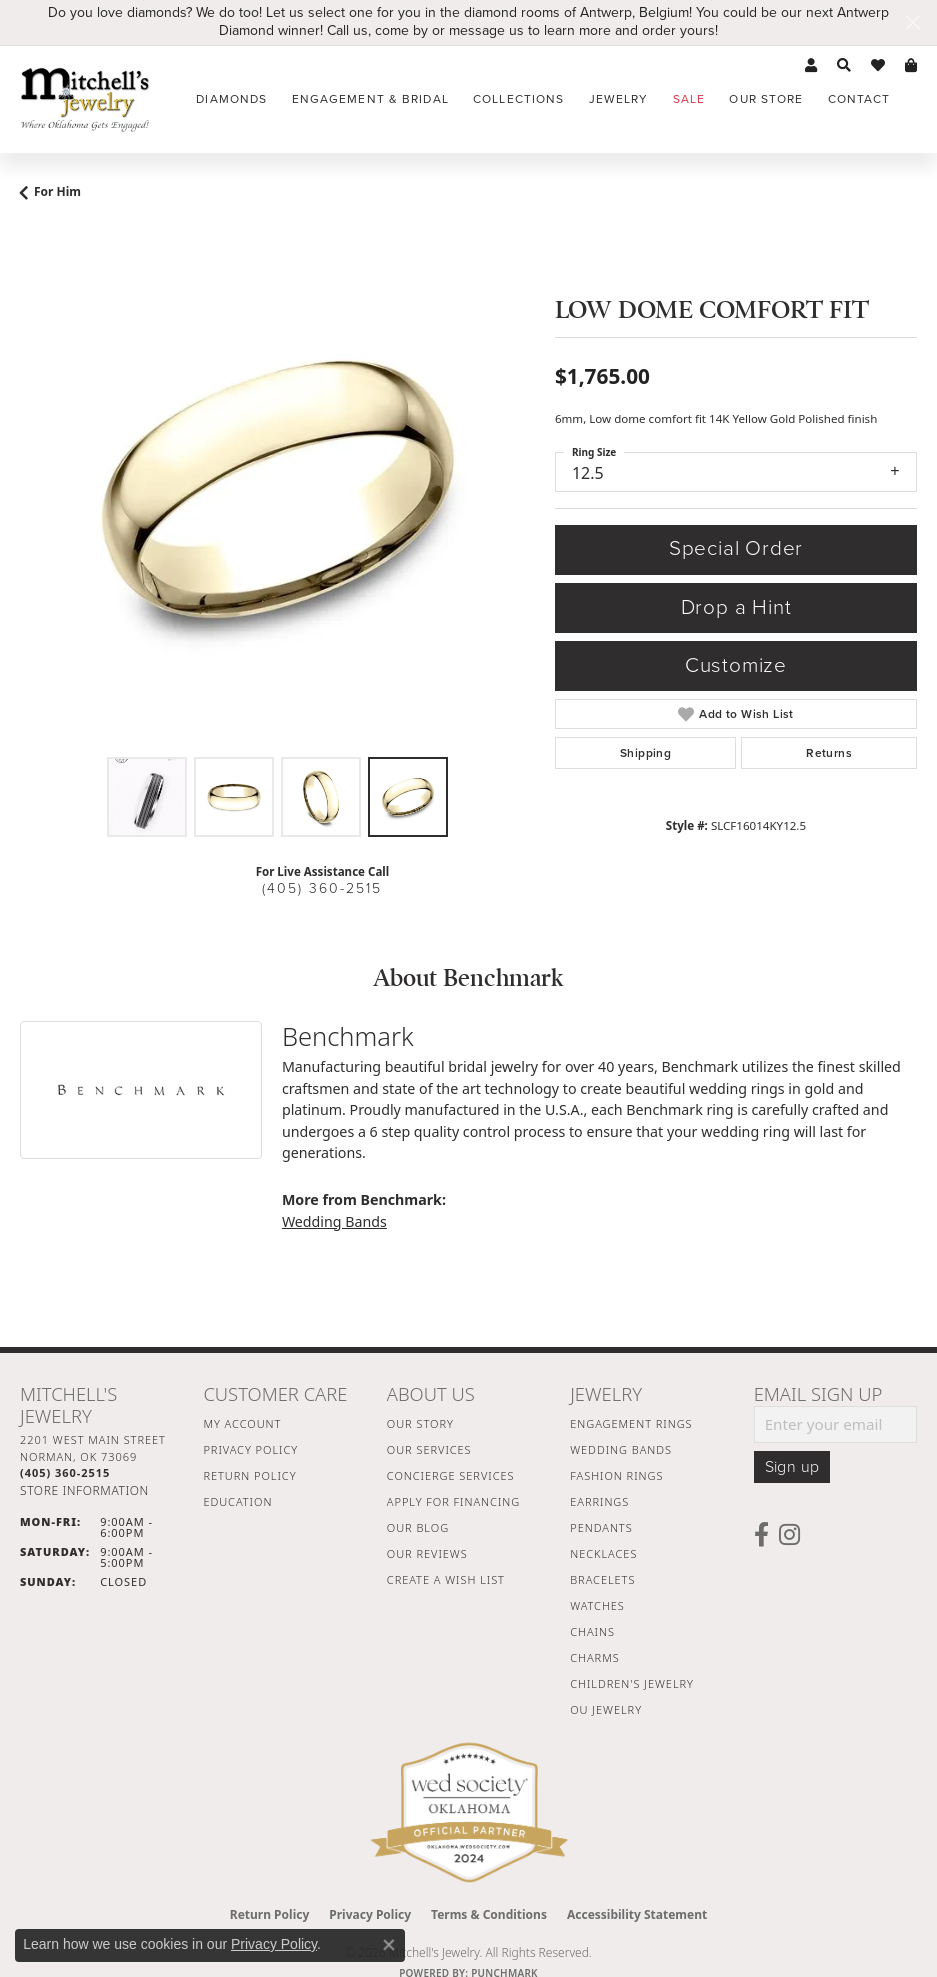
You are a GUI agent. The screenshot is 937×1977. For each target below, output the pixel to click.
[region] (277, 489)
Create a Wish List (446, 1579)
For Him (57, 191)
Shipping (645, 753)
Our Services (429, 1449)
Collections (518, 99)
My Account (242, 1423)
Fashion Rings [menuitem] (616, 1475)
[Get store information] (84, 1490)
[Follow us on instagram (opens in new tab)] (789, 1535)
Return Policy (249, 1475)
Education (237, 1501)
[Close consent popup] (389, 1945)
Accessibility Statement (637, 1914)
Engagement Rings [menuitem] (631, 1423)
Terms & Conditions (489, 1914)
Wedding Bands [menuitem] (621, 1449)
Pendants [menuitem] (601, 1527)
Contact (859, 99)
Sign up (792, 1467)
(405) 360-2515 (322, 888)
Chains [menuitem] (592, 1631)
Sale (689, 99)
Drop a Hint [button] (736, 607)
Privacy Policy (250, 1449)
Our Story (420, 1423)
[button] (811, 66)
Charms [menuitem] (594, 1657)
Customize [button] (736, 665)
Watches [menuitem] (597, 1605)
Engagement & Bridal (370, 99)
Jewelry (619, 99)
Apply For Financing (453, 1501)
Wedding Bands (334, 1221)
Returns (829, 753)
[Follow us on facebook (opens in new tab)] (761, 1535)
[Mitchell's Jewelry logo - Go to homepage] (85, 99)
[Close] (912, 22)
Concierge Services (451, 1475)
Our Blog (418, 1527)
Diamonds (231, 99)
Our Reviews (427, 1553)
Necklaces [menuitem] (603, 1553)
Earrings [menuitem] (599, 1501)
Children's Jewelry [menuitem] (632, 1683)
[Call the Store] (65, 1472)
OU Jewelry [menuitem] (606, 1709)
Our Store (766, 99)
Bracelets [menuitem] (602, 1579)
